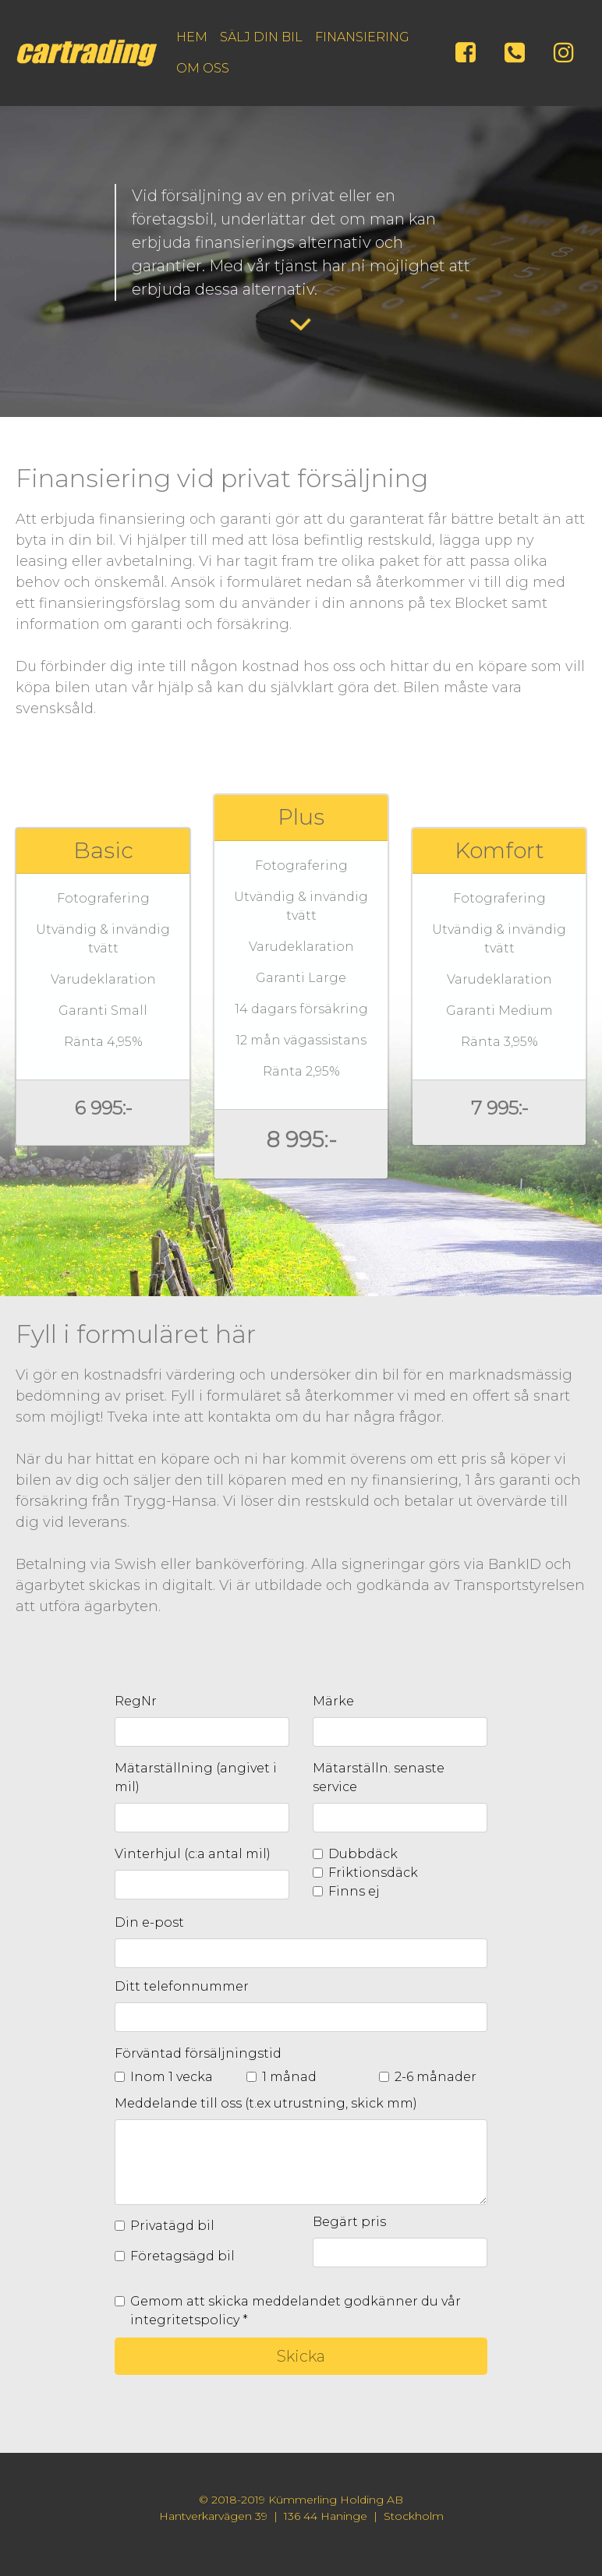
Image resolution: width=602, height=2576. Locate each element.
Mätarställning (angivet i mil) (196, 1777)
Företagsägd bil (182, 2256)
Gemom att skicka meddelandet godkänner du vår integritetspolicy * (295, 2310)
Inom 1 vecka (171, 2076)
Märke (333, 1701)
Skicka (301, 2356)
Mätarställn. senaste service (378, 1777)
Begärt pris (349, 2221)
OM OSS (202, 68)
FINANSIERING (362, 37)
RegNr (136, 1701)
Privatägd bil (172, 2225)
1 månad (289, 2076)
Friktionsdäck (373, 1872)
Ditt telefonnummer (182, 1986)
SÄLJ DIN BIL (261, 37)
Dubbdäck (363, 1853)
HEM (191, 37)
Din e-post (149, 1922)
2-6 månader (435, 2076)
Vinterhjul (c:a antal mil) (193, 1853)
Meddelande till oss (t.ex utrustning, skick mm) (266, 2103)
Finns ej (354, 1891)
